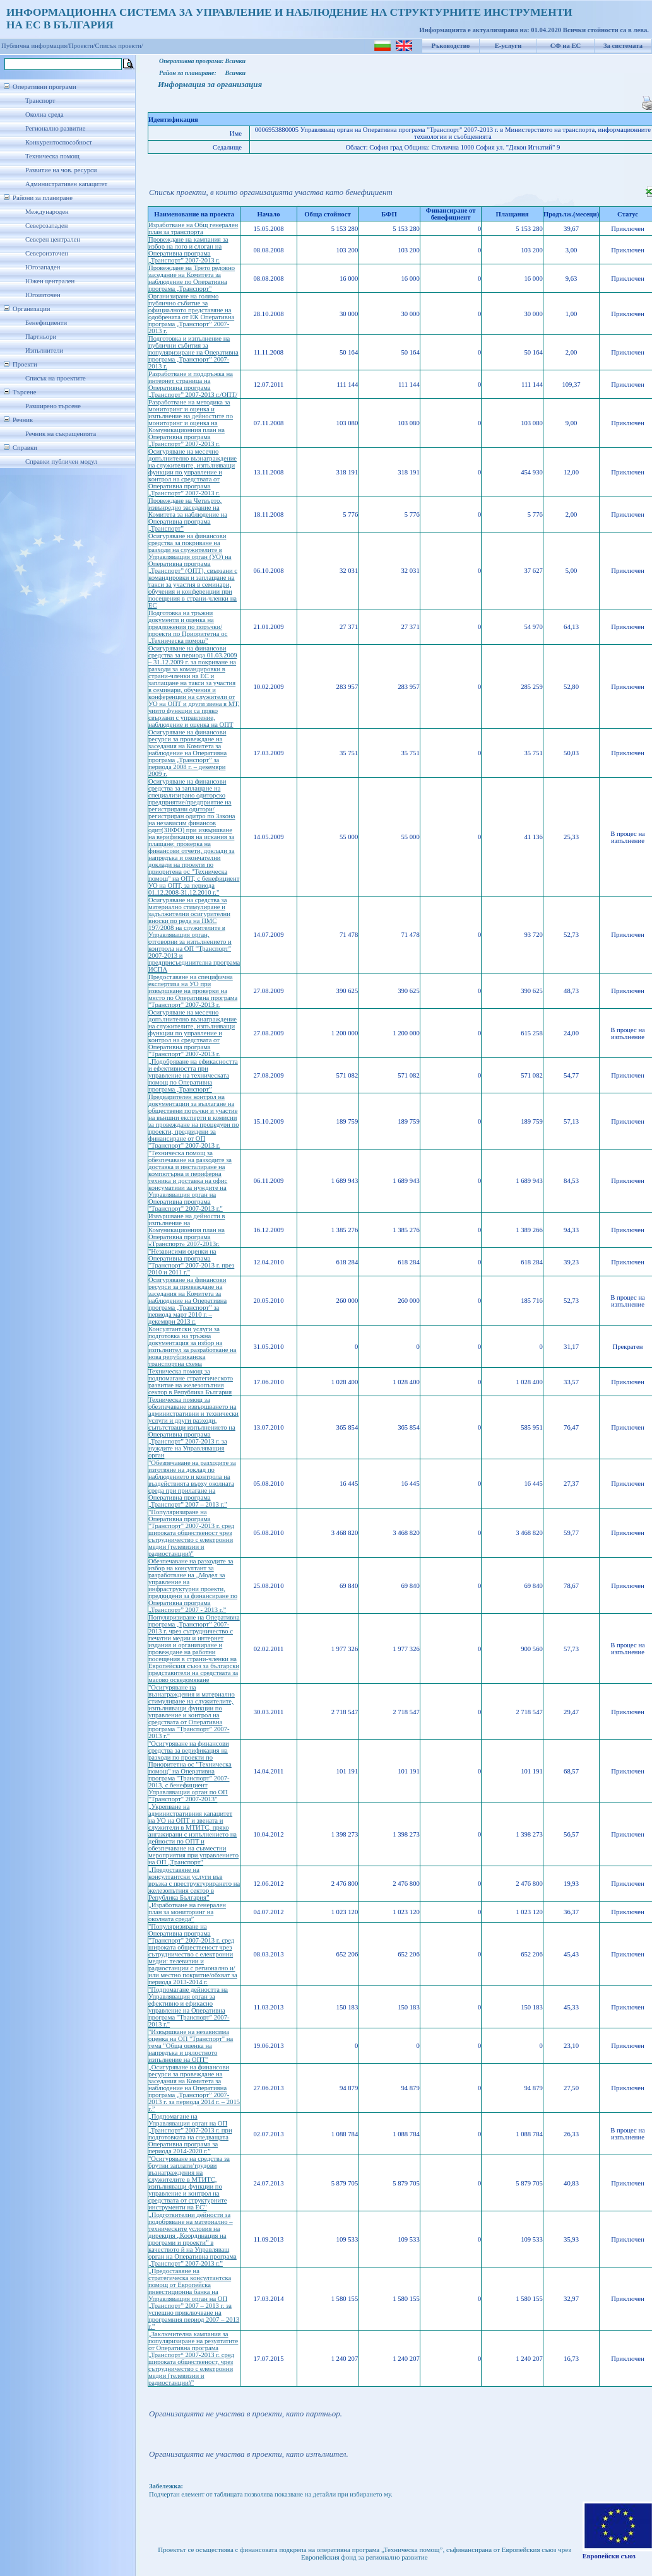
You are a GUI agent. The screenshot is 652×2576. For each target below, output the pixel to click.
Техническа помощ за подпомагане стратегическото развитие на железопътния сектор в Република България (190, 1382)
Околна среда (44, 114)
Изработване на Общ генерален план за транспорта (193, 228)
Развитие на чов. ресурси (61, 170)
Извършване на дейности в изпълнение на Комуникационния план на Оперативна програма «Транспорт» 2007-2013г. (186, 1230)
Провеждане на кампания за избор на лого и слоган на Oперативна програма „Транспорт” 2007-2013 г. (188, 250)
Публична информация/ (35, 45)
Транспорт (40, 100)
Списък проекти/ (119, 45)
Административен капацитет (66, 183)
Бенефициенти (46, 322)
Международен (47, 211)
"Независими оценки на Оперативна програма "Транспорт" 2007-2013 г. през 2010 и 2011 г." (191, 1262)
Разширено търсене (53, 406)
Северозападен (46, 225)
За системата (623, 45)
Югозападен (42, 267)
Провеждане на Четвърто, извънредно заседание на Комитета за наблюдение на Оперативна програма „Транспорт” (187, 514)
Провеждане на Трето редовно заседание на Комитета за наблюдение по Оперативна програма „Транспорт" (191, 278)
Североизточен (46, 253)
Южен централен (49, 281)
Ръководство (451, 45)
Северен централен (52, 239)
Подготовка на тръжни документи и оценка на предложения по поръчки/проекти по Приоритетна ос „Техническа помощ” (188, 626)
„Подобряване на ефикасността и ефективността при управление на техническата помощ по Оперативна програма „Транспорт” (193, 1075)
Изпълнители (44, 350)
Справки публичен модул (61, 461)
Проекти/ (82, 45)
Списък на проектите (55, 378)
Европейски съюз (609, 2556)
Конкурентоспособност (58, 142)
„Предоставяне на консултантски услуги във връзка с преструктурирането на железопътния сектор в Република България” (194, 1883)
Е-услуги (508, 45)
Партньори (40, 336)
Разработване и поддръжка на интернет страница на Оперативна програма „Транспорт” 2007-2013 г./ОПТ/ (192, 384)
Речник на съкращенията (60, 433)
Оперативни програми (44, 86)
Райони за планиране (43, 197)
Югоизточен (43, 294)
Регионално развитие (55, 128)
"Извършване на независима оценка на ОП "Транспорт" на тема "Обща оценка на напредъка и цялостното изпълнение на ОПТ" (190, 2045)
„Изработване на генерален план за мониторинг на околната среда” (187, 1912)
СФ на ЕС (565, 45)
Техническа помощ (52, 156)
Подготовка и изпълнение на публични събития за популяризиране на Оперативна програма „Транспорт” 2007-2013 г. (193, 352)
